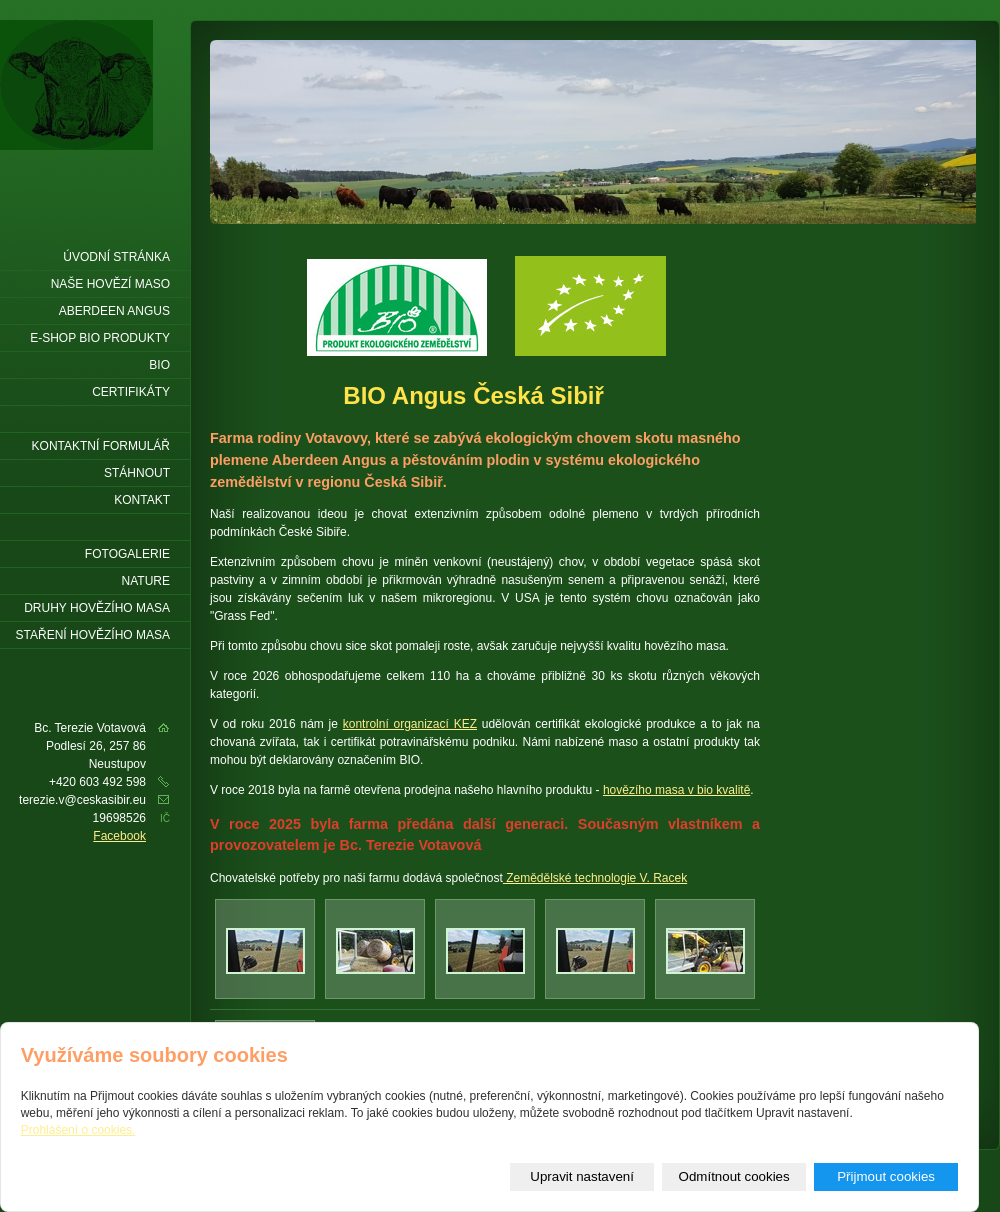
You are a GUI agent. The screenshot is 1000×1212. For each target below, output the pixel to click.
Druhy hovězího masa (97, 608)
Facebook (119, 836)
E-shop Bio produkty (100, 338)
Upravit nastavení (582, 1176)
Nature (146, 581)
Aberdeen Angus (114, 311)
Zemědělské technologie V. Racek (595, 878)
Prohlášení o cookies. (78, 1130)
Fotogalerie (127, 554)
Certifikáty (131, 392)
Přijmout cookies (886, 1176)
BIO (159, 365)
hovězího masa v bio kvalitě (676, 790)
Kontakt (142, 500)
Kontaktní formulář (101, 446)
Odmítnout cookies (734, 1176)
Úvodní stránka (116, 257)
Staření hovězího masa (93, 635)
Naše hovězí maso (110, 284)
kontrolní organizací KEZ (410, 724)
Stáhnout (137, 473)
